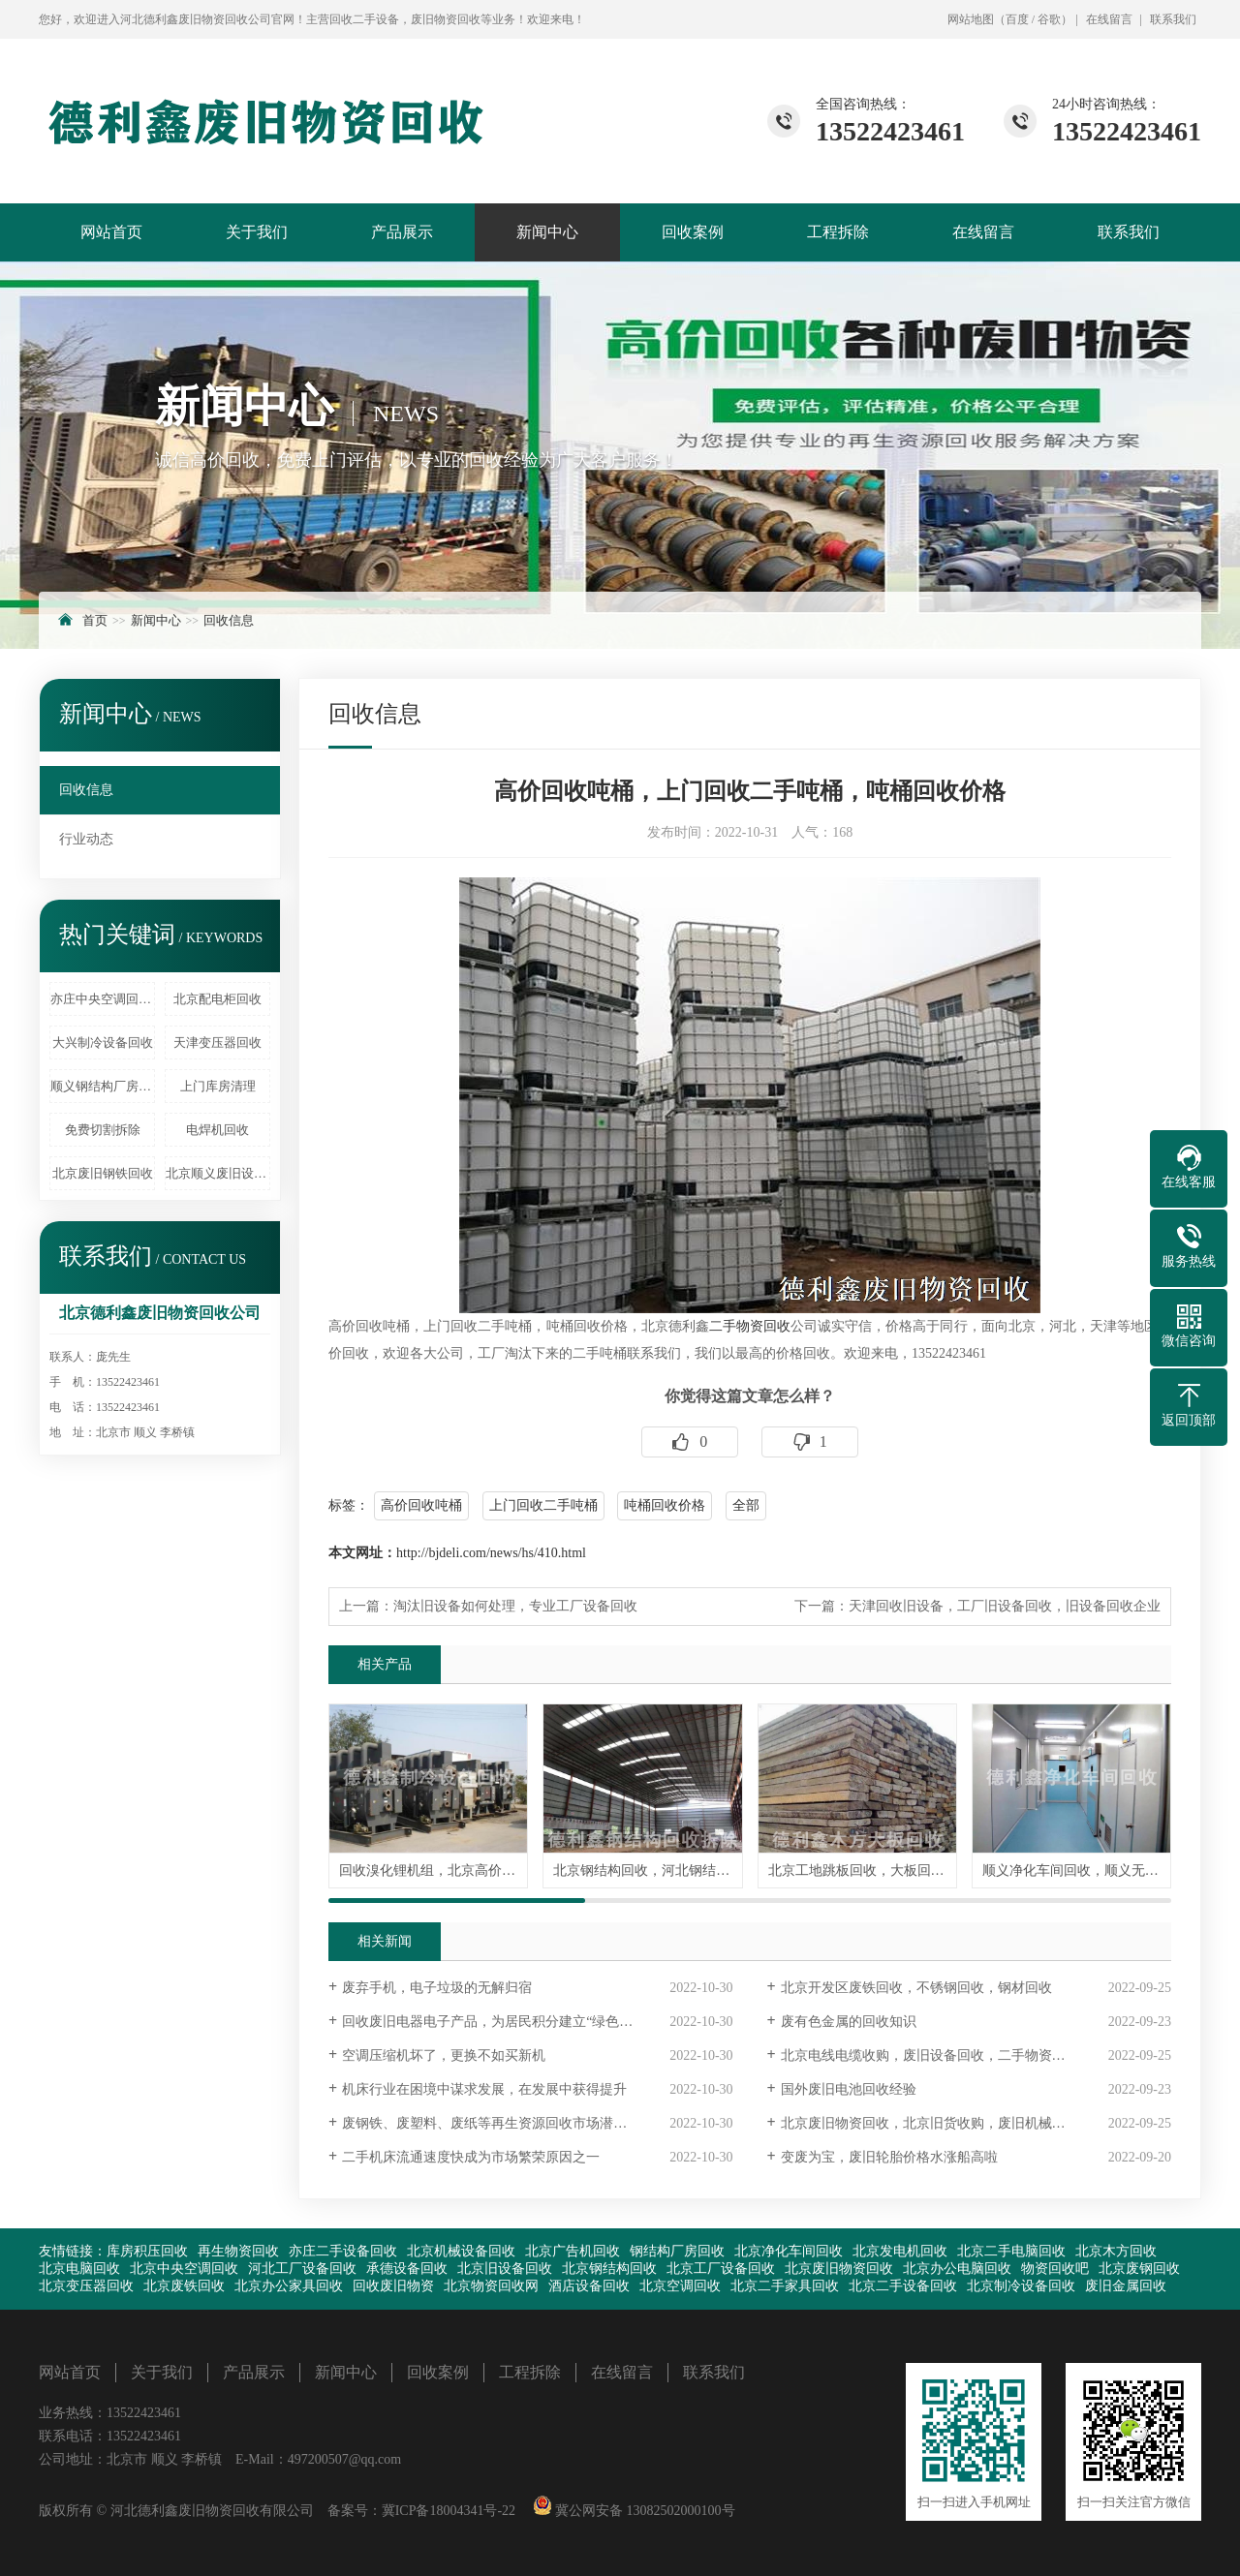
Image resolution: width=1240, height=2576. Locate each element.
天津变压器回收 (217, 1042)
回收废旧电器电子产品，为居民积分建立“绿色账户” (497, 2021)
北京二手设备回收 (903, 2286)
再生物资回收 (238, 2251)
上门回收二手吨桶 (543, 1505)
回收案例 (693, 232)
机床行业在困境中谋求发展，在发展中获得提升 (484, 2089)
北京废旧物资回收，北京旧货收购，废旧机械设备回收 (943, 2123)
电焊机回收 (217, 1129)
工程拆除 (838, 232)
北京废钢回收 (1139, 2268)
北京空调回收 (680, 2286)
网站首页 (111, 232)
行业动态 (86, 839)
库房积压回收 (147, 2251)
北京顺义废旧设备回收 (218, 1173)
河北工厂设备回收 (302, 2268)
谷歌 (1049, 19)
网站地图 (970, 19)
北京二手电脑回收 (1011, 2251)
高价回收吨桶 (421, 1505)
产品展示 (402, 232)
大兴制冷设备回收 (102, 1042)
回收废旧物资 (393, 2286)
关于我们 (257, 232)
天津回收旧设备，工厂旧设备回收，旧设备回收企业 (1005, 1606)
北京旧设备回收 (504, 2268)
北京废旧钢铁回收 (102, 1173)
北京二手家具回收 (784, 2286)
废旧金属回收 (1125, 2286)
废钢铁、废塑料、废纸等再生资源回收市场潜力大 (491, 2123)
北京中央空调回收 (184, 2268)
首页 (95, 620)
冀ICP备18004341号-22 (448, 2510)
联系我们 (1173, 19)
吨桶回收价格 (664, 1505)
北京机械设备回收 (461, 2251)
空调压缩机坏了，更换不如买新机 (443, 2055)
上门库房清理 (218, 1086)
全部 (746, 1505)
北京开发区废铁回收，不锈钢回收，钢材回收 (916, 1987)
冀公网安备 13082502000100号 (643, 2510)
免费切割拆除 (102, 1129)
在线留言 (1109, 19)
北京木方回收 (1116, 2251)
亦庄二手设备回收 (343, 2251)
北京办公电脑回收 (957, 2268)
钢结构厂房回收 (677, 2251)
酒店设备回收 (589, 2286)
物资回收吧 (1055, 2268)
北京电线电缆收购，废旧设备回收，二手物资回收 (930, 2055)
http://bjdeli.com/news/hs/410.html (491, 1553)
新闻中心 (547, 232)
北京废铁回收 (184, 2286)
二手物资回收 (749, 1326)
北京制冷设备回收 (1021, 2286)
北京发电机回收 (899, 2251)
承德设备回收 (407, 2268)
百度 (1017, 19)
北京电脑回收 (79, 2268)
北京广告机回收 (572, 2251)
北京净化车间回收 (788, 2251)
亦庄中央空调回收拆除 (102, 999)
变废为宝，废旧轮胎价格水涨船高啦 (889, 2157)
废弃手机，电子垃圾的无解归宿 (437, 1987)
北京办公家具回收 (288, 2286)
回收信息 (228, 620)
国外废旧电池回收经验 (848, 2089)
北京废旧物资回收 (839, 2268)
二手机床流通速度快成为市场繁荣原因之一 (471, 2157)
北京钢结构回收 (609, 2268)
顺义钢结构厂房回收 (102, 1086)
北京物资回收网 (491, 2286)
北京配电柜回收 (217, 999)
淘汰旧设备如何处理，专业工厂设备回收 (515, 1606)
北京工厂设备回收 (720, 2268)
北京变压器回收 (86, 2286)
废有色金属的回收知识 (848, 2021)
